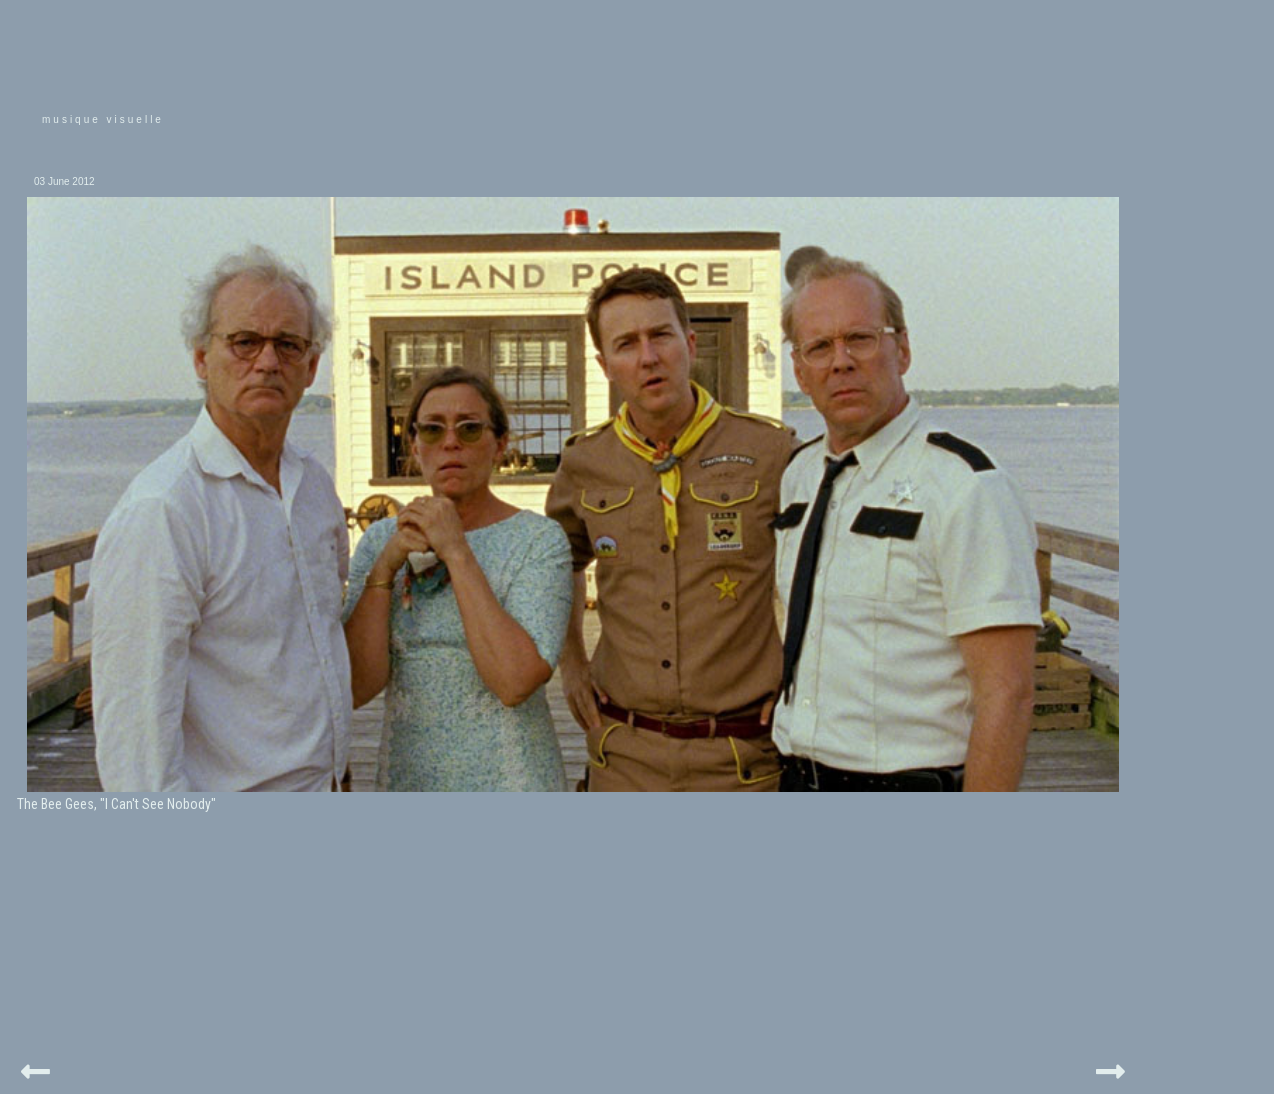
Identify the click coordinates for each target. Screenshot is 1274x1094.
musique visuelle (103, 119)
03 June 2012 (64, 181)
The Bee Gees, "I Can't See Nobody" (116, 804)
